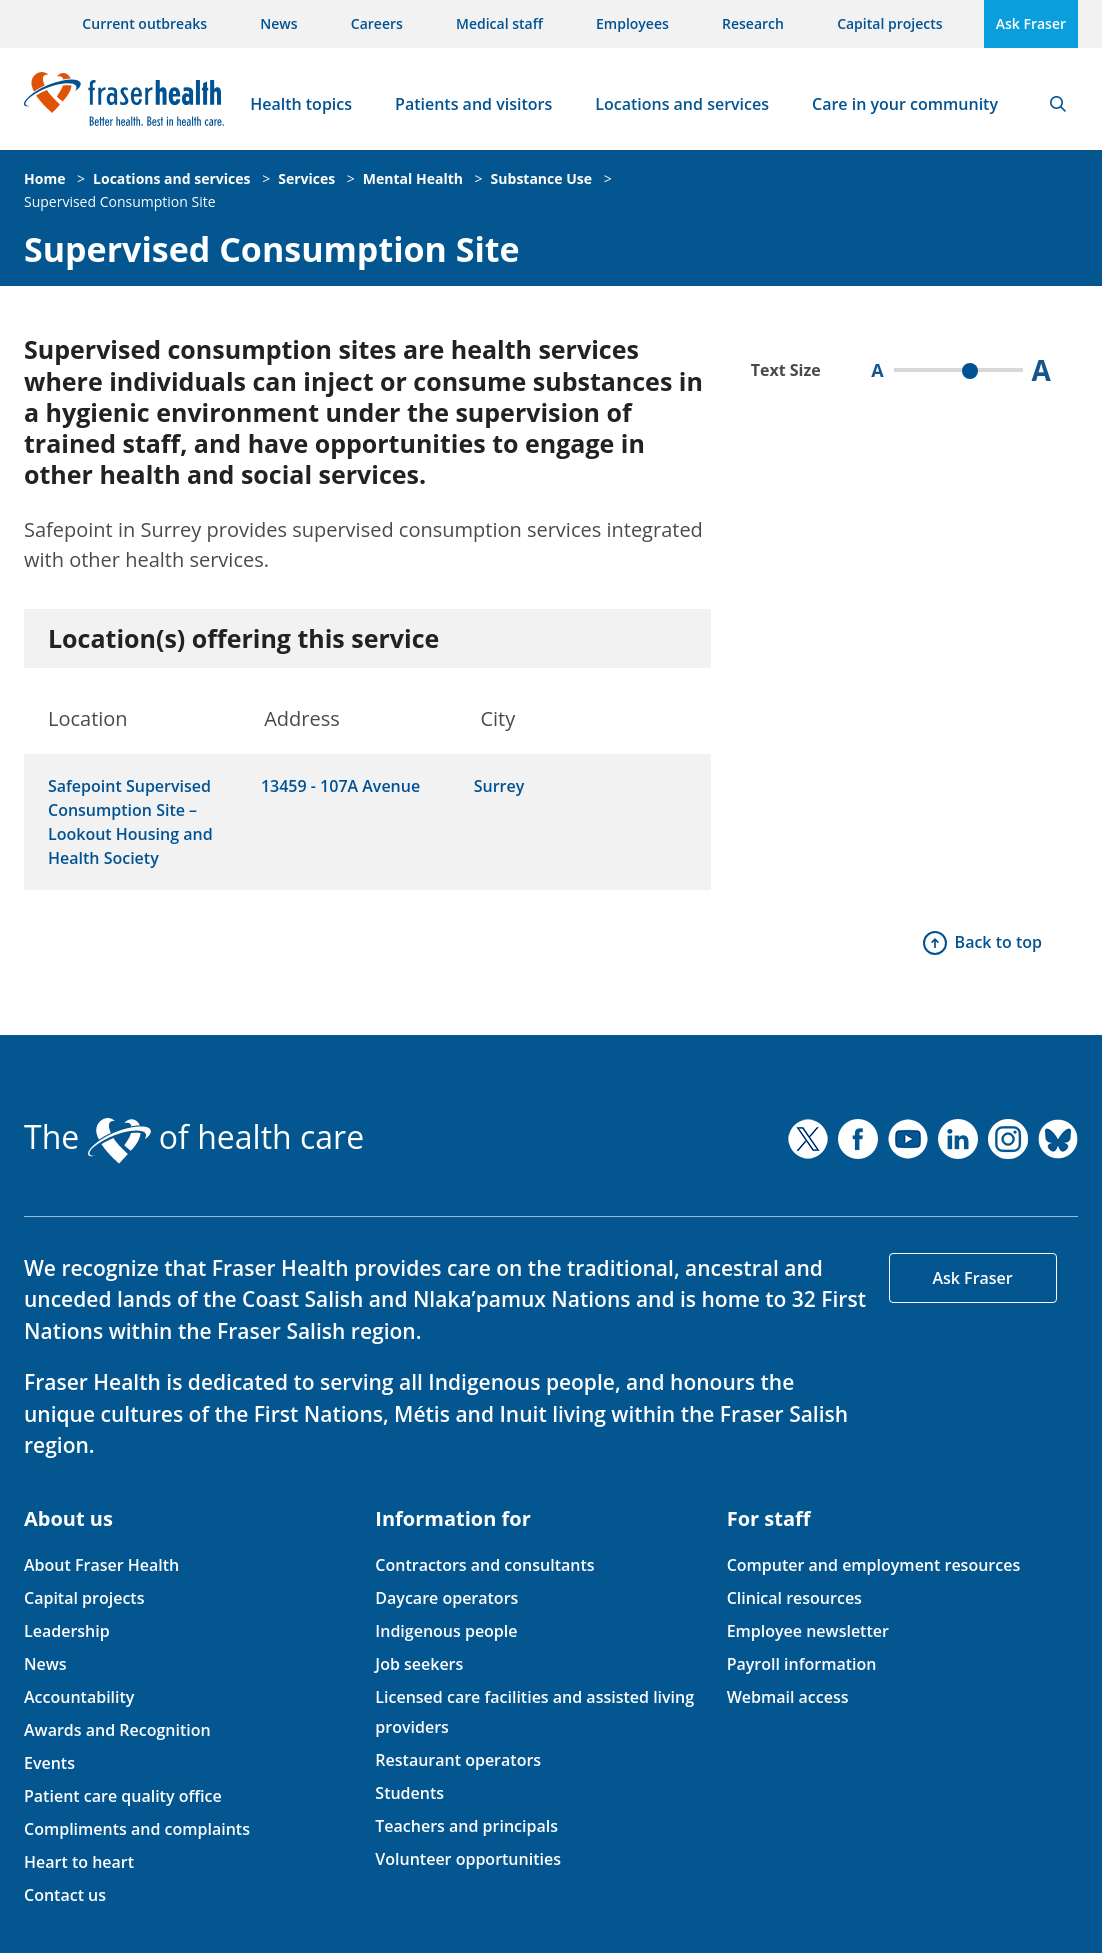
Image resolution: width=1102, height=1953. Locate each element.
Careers (377, 23)
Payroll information (802, 1664)
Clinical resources (794, 1598)
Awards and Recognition (117, 1730)
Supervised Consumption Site (120, 201)
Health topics (301, 104)
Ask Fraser (1031, 23)
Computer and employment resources (874, 1565)
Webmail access (788, 1697)
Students (409, 1793)
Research (753, 23)
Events (49, 1763)
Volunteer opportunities (468, 1859)
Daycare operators (446, 1598)
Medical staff (499, 23)
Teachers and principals (466, 1826)
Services (306, 178)
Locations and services (682, 104)
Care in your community (905, 104)
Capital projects (889, 23)
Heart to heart (79, 1862)
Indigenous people (446, 1631)
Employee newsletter (808, 1631)
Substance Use (541, 178)
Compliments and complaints (137, 1829)
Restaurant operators (458, 1760)
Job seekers (419, 1664)
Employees (632, 23)
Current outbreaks (144, 23)
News (278, 23)
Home (44, 178)
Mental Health (413, 178)
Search (1058, 104)
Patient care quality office (123, 1796)
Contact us (65, 1895)
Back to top (998, 942)
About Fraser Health (101, 1565)
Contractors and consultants (484, 1565)
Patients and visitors (473, 104)
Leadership (67, 1631)
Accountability (79, 1697)
